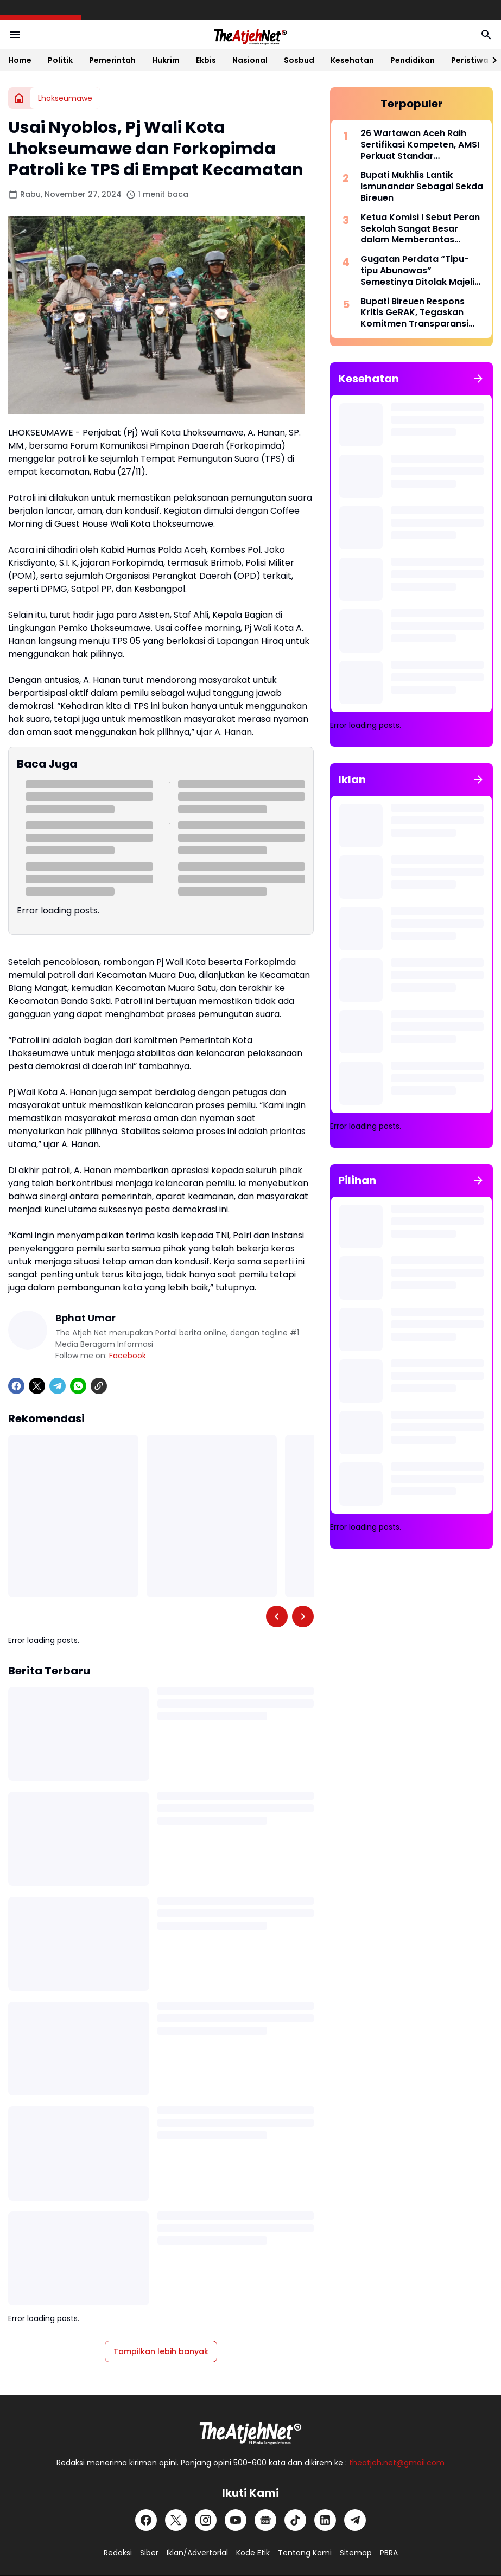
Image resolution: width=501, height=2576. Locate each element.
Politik (60, 60)
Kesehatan (352, 60)
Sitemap (356, 2552)
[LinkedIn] (325, 2520)
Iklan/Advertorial (197, 2552)
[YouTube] (235, 2520)
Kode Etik (253, 2552)
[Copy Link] (99, 1386)
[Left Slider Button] (277, 1616)
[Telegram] (57, 1386)
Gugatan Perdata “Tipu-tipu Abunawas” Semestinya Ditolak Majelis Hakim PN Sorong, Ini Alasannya (419, 270)
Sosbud (299, 60)
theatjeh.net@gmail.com (397, 2462)
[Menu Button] (15, 35)
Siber (149, 2552)
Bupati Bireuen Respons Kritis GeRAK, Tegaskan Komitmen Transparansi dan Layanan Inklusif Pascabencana (414, 313)
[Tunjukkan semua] (478, 378)
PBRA (389, 2552)
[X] (37, 1386)
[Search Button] (486, 35)
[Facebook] (16, 1386)
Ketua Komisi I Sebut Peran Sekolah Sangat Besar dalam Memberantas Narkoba (420, 229)
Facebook (127, 1355)
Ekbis (206, 60)
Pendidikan (412, 60)
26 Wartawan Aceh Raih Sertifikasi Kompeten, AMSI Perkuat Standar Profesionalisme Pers (419, 145)
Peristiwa (470, 60)
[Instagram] (206, 2520)
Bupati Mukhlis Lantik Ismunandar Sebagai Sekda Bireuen (421, 186)
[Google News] (265, 2520)
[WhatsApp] (78, 1386)
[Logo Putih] (250, 2430)
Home (19, 60)
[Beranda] (19, 98)
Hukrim (166, 60)
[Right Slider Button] (490, 60)
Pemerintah (112, 60)
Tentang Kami (305, 2552)
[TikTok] (295, 2520)
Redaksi (118, 2552)
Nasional (250, 60)
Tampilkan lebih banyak (160, 2351)
